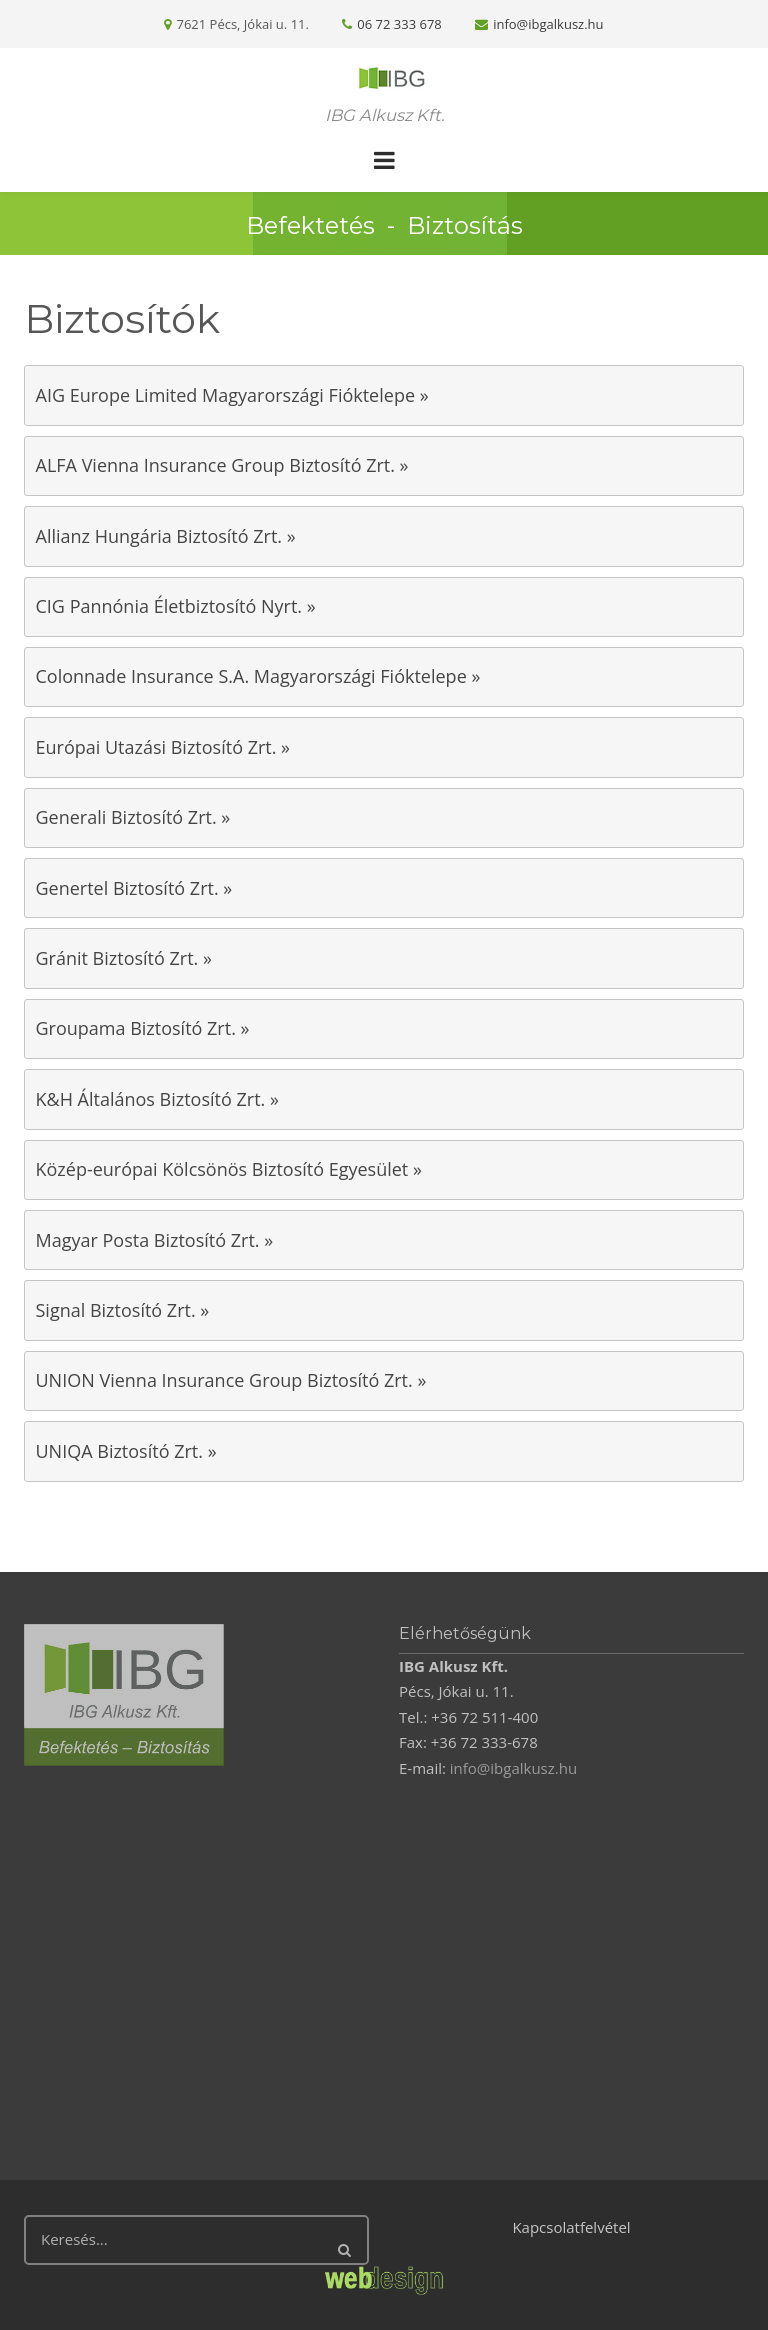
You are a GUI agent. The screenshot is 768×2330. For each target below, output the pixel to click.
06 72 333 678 (399, 24)
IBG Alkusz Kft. (384, 115)
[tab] (384, 395)
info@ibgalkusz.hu (548, 24)
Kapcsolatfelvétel (571, 2227)
